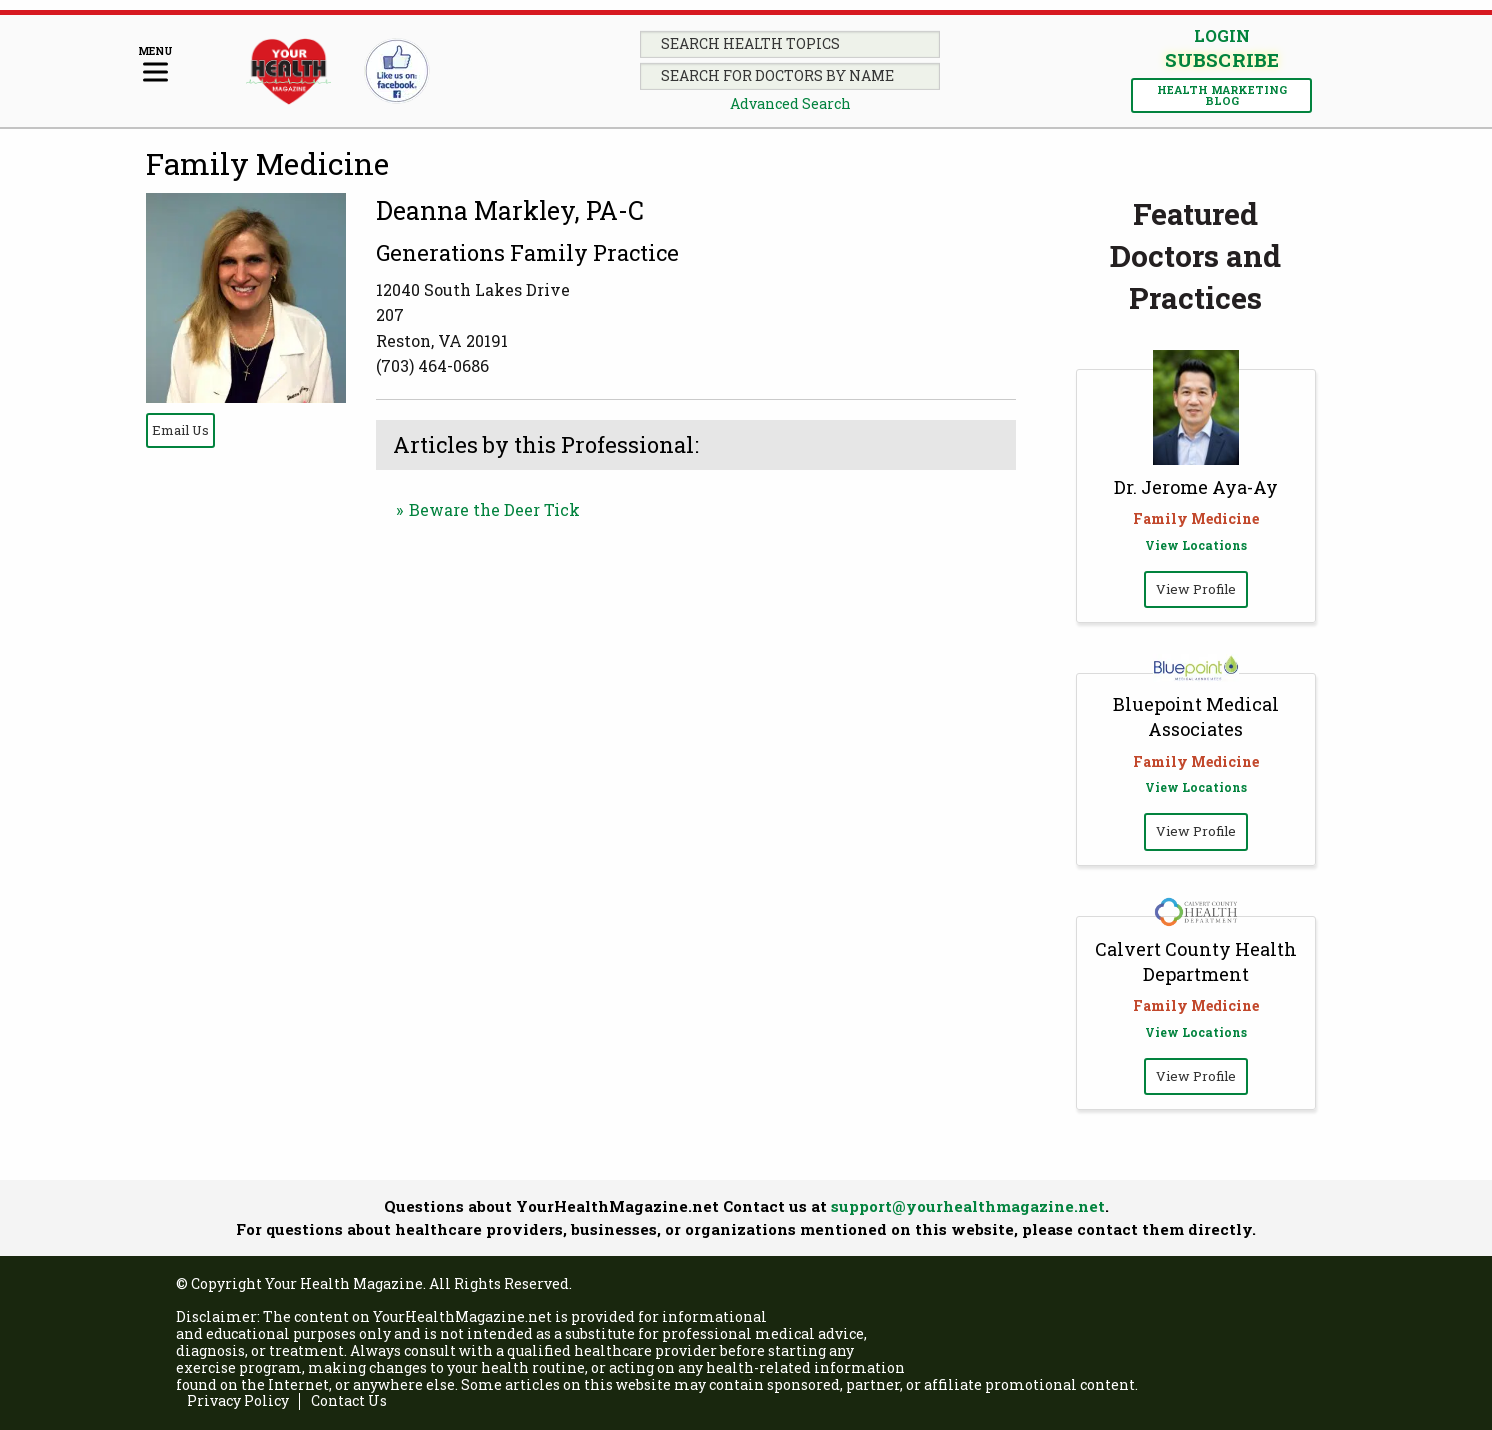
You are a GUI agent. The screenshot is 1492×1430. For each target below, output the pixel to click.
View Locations (1196, 545)
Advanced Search (790, 103)
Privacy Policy (238, 1401)
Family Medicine (267, 163)
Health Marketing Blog (1222, 95)
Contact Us (349, 1401)
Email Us (180, 430)
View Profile (1196, 589)
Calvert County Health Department (1196, 961)
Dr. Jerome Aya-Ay (1196, 487)
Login (1222, 35)
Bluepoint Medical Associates (1196, 716)
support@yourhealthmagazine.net (968, 1206)
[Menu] (155, 65)
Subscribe (1221, 60)
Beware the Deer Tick (494, 509)
